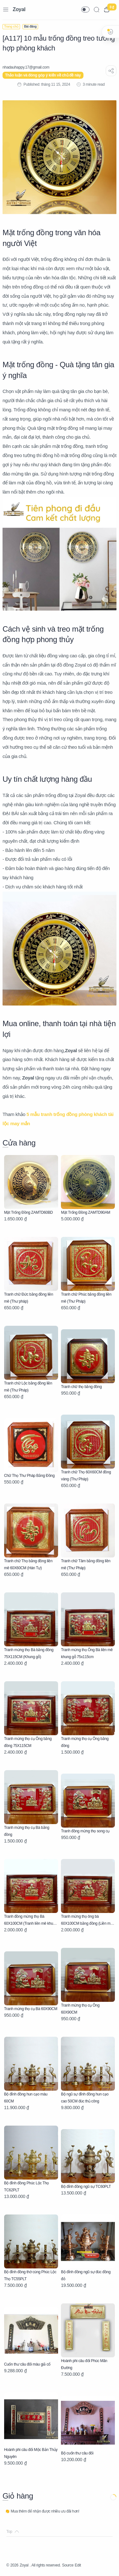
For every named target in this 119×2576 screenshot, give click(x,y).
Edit (78, 2565)
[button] (85, 9)
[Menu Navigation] (6, 9)
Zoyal (19, 9)
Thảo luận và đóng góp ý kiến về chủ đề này (43, 75)
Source (68, 2565)
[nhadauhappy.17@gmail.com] (26, 67)
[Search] (96, 9)
